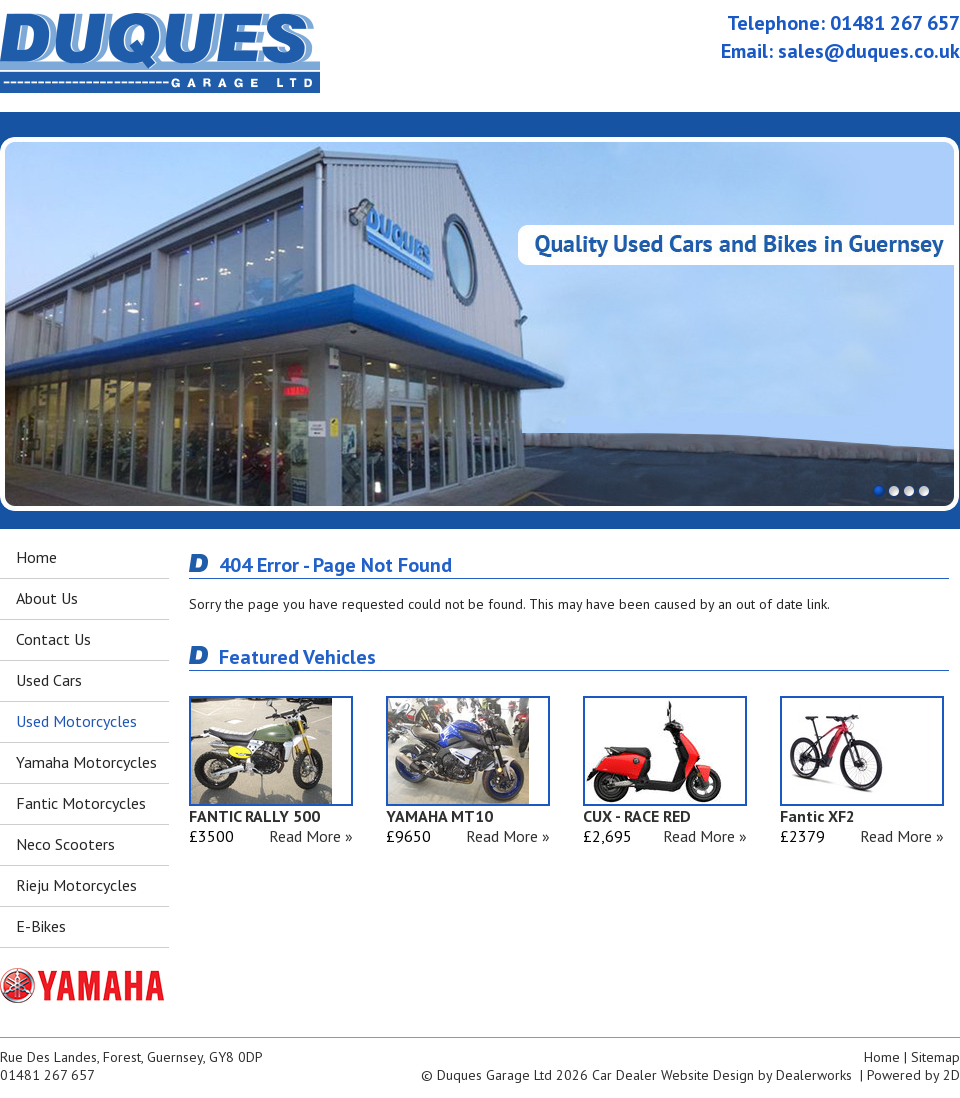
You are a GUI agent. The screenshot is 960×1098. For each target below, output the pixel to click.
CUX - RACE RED (637, 816)
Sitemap (935, 1057)
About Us (47, 598)
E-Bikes (41, 926)
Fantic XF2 (817, 816)
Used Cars (49, 680)
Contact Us (53, 639)
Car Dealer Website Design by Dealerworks (722, 1075)
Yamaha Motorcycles (86, 762)
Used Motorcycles (76, 721)
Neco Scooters (65, 844)
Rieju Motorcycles (76, 885)
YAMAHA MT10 (439, 816)
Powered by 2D (913, 1075)
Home (36, 557)
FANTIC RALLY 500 (254, 816)
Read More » (311, 836)
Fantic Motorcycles (81, 803)
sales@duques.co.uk (869, 51)
